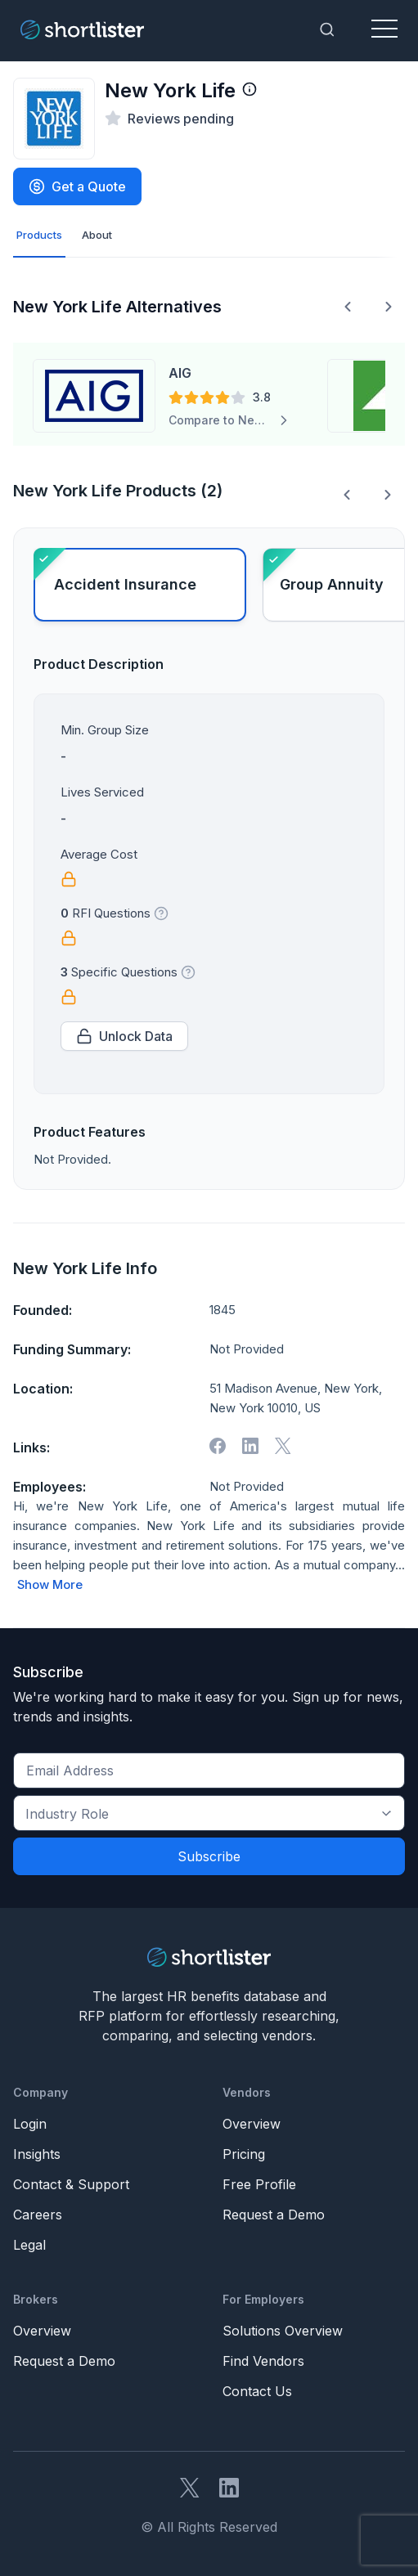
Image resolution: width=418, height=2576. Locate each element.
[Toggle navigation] (384, 29)
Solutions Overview (282, 2330)
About (97, 234)
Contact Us (257, 2391)
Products (39, 234)
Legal (29, 2245)
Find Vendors (263, 2361)
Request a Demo (273, 2214)
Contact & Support (71, 2184)
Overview (251, 2124)
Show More (50, 1584)
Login (30, 2124)
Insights (37, 2154)
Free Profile (259, 2184)
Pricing (243, 2154)
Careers (37, 2214)
